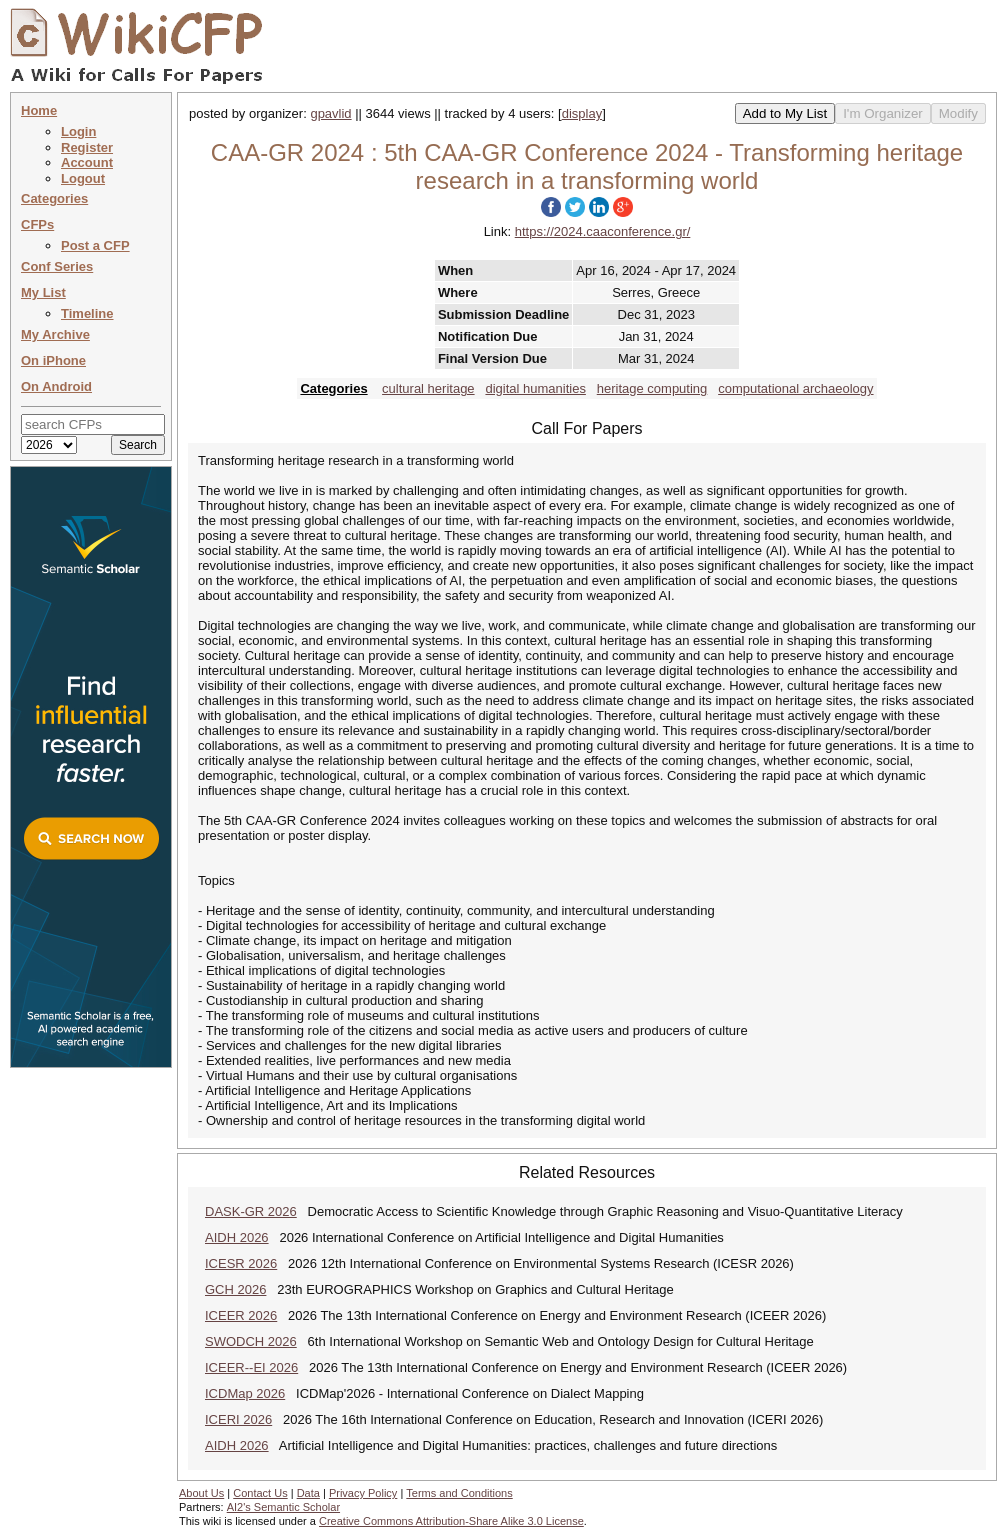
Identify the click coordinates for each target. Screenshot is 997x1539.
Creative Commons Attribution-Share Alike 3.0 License (451, 1521)
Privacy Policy (363, 1493)
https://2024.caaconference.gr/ (603, 231)
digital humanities (535, 388)
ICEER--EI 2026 (251, 1367)
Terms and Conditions (459, 1493)
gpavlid (330, 113)
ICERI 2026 (238, 1419)
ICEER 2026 (241, 1315)
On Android (56, 386)
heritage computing (652, 388)
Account (87, 162)
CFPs (37, 224)
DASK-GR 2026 (251, 1211)
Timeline (87, 313)
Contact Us (260, 1493)
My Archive (55, 334)
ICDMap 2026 (245, 1393)
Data (308, 1493)
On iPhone (53, 360)
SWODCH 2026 (251, 1341)
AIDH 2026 (237, 1237)
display (582, 113)
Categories (54, 198)
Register (87, 147)
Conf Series (57, 266)
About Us (201, 1493)
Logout (83, 178)
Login (78, 131)
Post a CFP (95, 245)
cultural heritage (428, 388)
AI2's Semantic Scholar (283, 1507)
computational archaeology (795, 388)
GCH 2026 (235, 1289)
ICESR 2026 (241, 1263)
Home (39, 110)
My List (43, 292)
